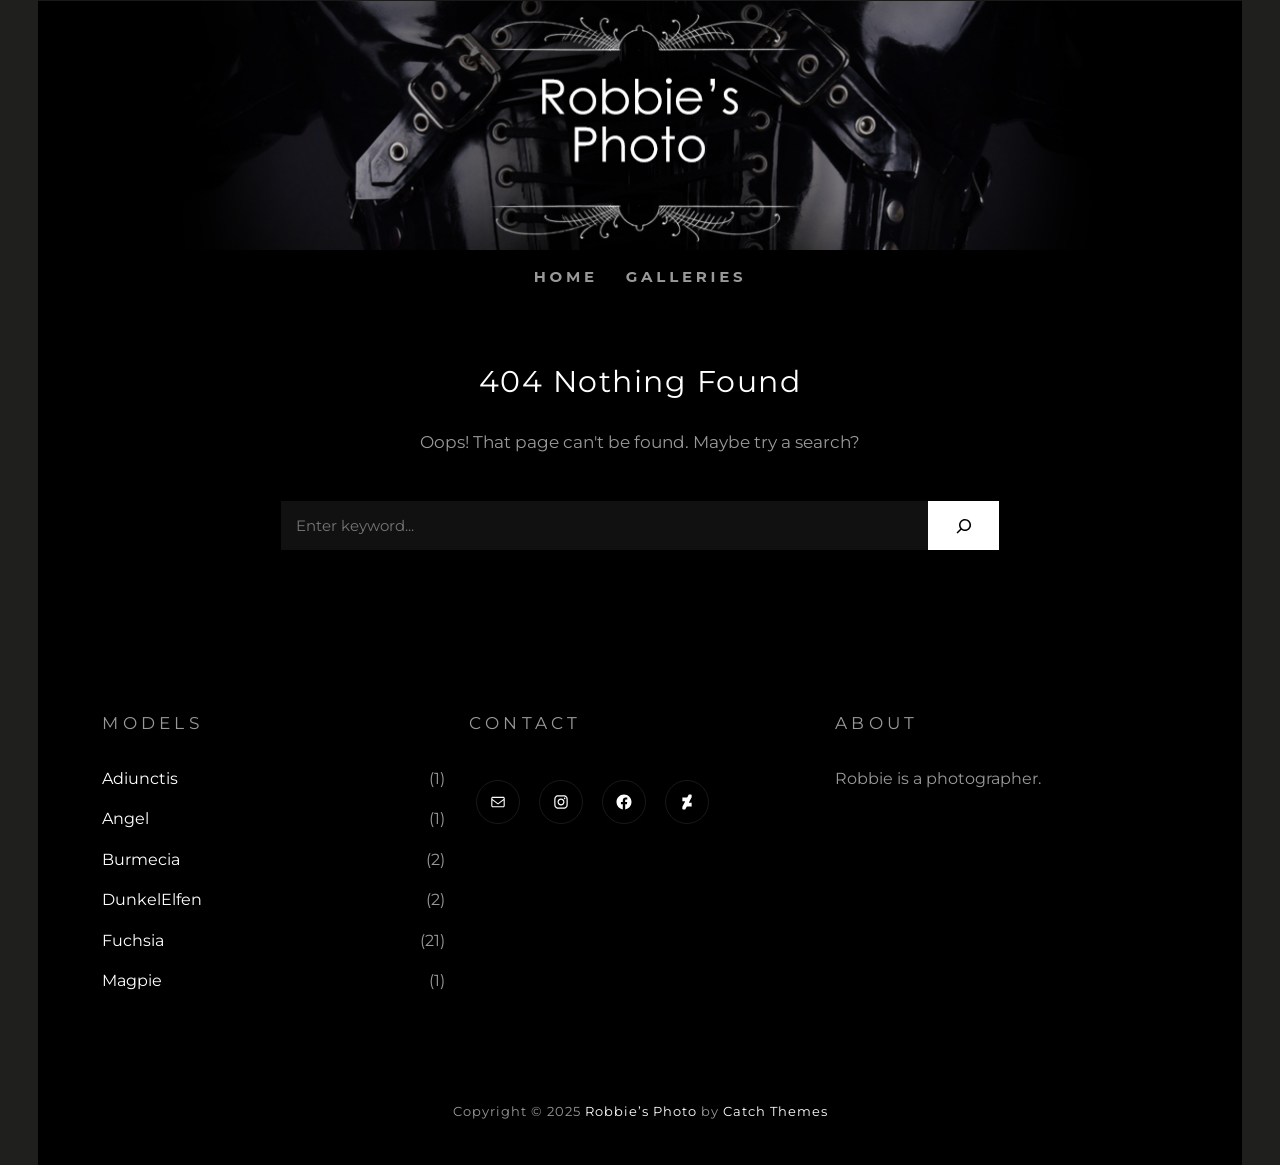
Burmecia (141, 859)
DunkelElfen (152, 899)
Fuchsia (133, 940)
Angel (125, 818)
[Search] (963, 525)
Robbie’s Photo (641, 1111)
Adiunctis (140, 778)
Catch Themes (775, 1111)
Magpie (132, 980)
